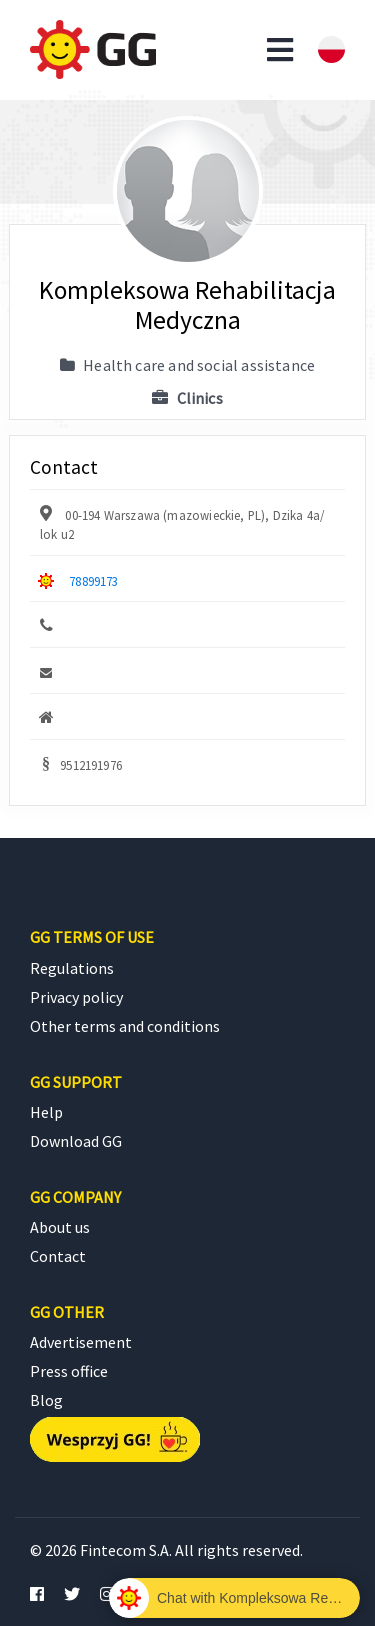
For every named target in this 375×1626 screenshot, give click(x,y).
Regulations (72, 968)
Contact (58, 1256)
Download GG (76, 1141)
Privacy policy (76, 997)
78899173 (93, 581)
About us (60, 1227)
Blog (46, 1400)
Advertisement (81, 1342)
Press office (69, 1371)
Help (46, 1112)
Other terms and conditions (125, 1026)
